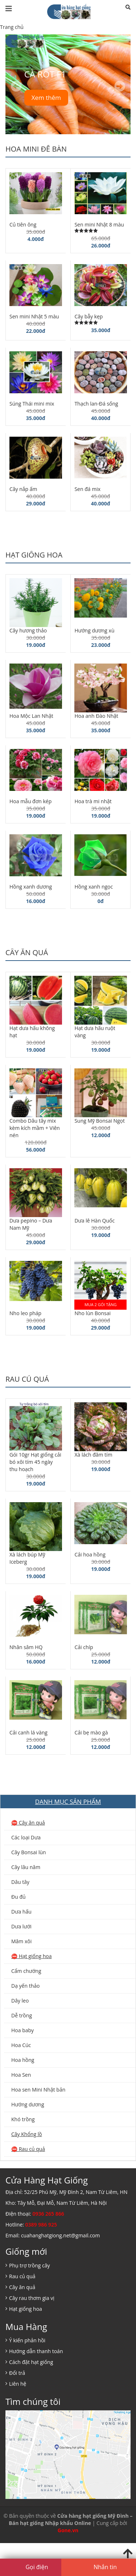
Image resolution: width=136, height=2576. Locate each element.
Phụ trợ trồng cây (29, 2265)
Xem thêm (46, 97)
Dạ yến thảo (25, 1985)
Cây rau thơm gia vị (31, 2298)
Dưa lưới (21, 1926)
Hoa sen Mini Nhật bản (38, 2089)
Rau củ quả (27, 1379)
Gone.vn (68, 2530)
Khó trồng (23, 2119)
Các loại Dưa (26, 1837)
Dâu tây (20, 1881)
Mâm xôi (21, 1941)
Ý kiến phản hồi (27, 2340)
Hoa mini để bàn (36, 149)
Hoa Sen (21, 2074)
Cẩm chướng (26, 1970)
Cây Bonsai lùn (28, 1852)
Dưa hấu (21, 1911)
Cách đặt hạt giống (31, 2362)
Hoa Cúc (21, 2045)
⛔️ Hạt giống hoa (31, 1956)
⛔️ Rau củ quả (28, 2148)
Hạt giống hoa (33, 555)
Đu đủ (18, 1896)
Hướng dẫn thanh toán (36, 2351)
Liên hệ (17, 2383)
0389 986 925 (41, 2224)
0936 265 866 (48, 2213)
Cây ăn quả (26, 952)
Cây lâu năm (25, 1867)
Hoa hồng (22, 2059)
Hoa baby (22, 2030)
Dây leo (20, 2000)
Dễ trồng (21, 2015)
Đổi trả (17, 2372)
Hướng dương (27, 2104)
